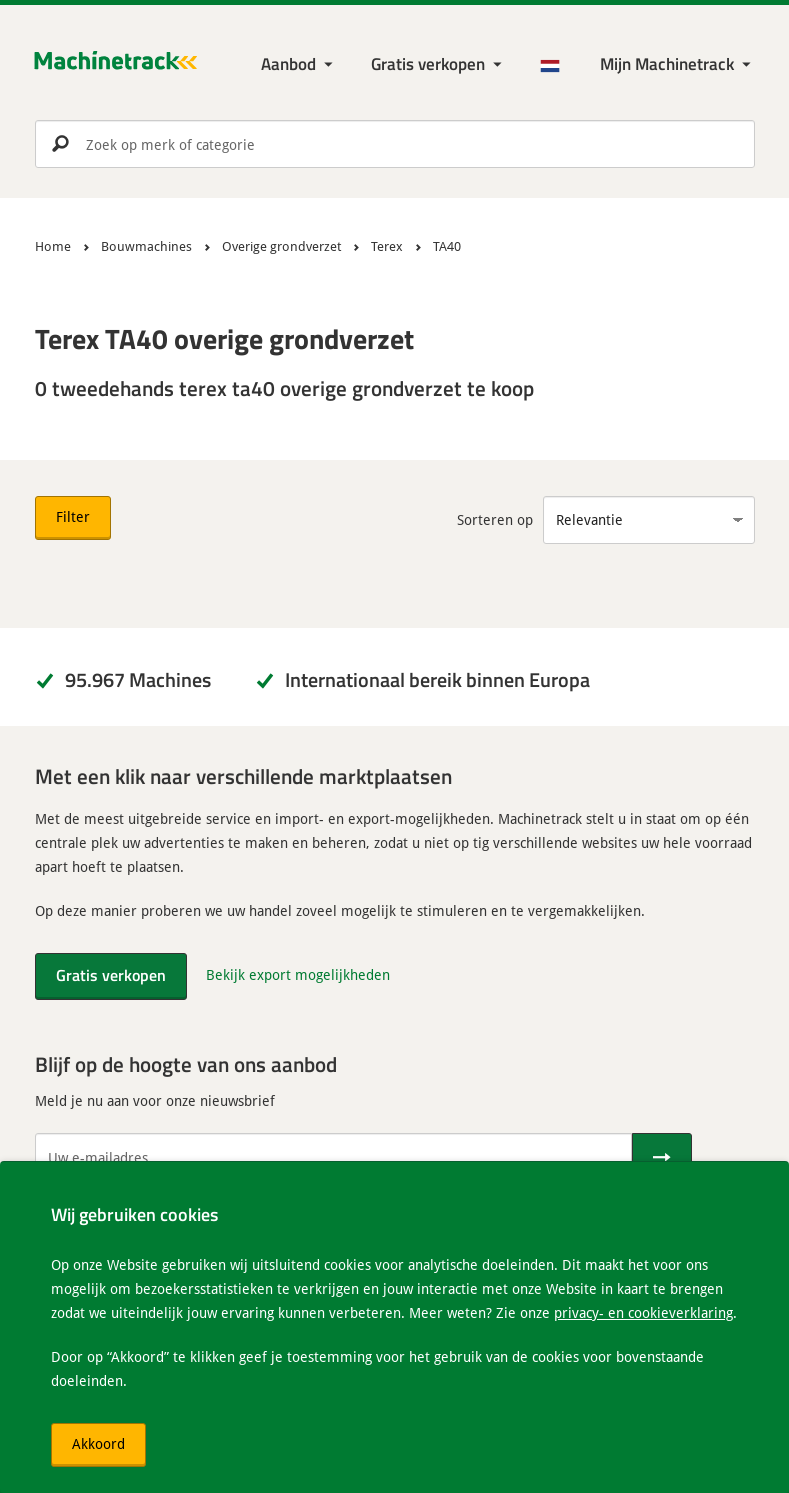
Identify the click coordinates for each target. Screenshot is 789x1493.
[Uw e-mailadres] (334, 1157)
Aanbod (288, 63)
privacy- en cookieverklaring (643, 1312)
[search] (395, 144)
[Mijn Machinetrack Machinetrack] (677, 64)
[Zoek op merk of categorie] (395, 144)
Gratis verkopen (428, 63)
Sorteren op (495, 519)
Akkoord (98, 1443)
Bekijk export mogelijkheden (298, 974)
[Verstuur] (662, 1157)
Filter (73, 516)
